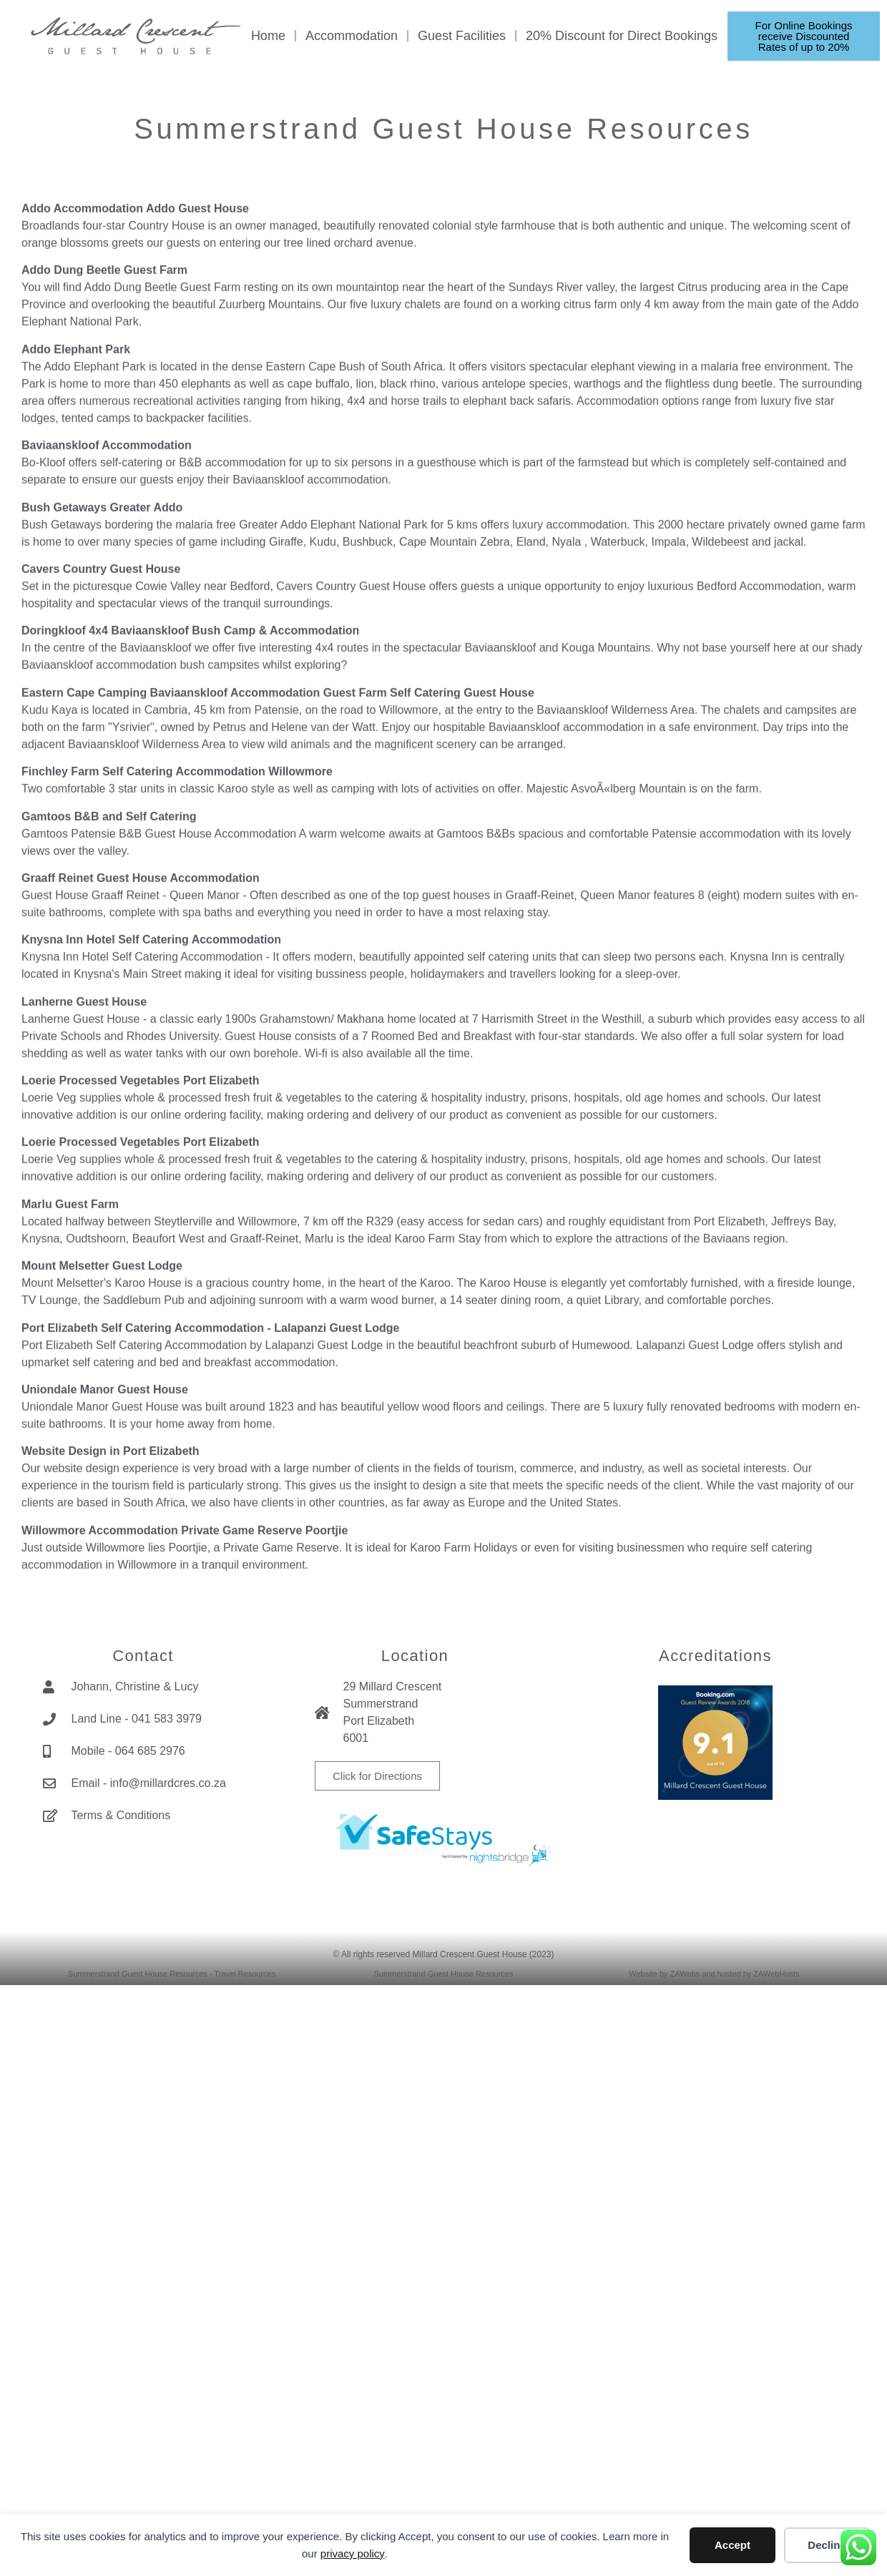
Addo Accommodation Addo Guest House (135, 458)
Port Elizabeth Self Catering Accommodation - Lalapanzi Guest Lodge (210, 1577)
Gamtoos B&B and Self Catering (108, 1065)
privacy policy (352, 2553)
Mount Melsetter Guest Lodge (101, 1515)
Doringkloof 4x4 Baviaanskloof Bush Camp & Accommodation (190, 880)
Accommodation (351, 36)
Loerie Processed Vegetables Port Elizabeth (140, 1330)
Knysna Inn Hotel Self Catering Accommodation (151, 1189)
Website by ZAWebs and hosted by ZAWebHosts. (715, 1973)
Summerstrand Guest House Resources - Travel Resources (171, 1973)
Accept (732, 2545)
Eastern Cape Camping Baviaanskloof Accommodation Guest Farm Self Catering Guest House (277, 942)
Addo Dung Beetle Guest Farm (104, 520)
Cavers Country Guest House (100, 819)
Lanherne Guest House (84, 1251)
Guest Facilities (462, 36)
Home (268, 36)
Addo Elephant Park (75, 598)
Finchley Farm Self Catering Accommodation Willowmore (177, 1021)
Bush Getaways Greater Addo (101, 756)
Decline (827, 2545)
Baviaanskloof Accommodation (106, 695)
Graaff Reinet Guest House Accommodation (140, 1128)
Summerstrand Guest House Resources (443, 1973)
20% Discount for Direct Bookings (621, 36)
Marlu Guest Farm (70, 1454)
